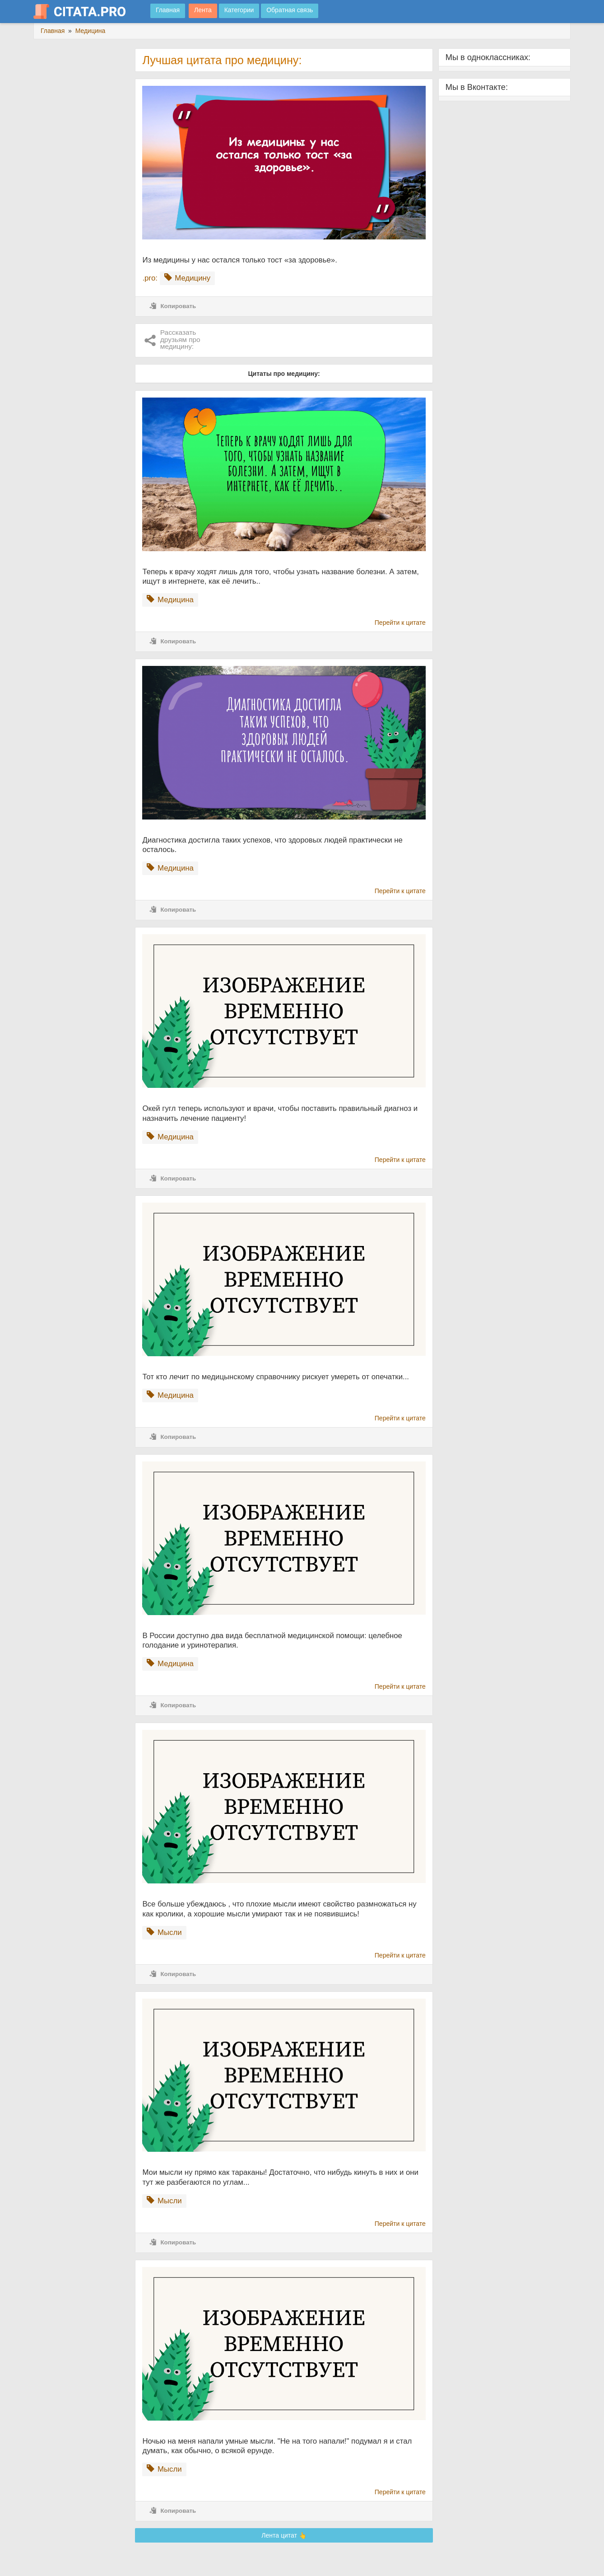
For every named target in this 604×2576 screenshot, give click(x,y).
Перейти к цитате (400, 622)
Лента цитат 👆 (284, 2535)
